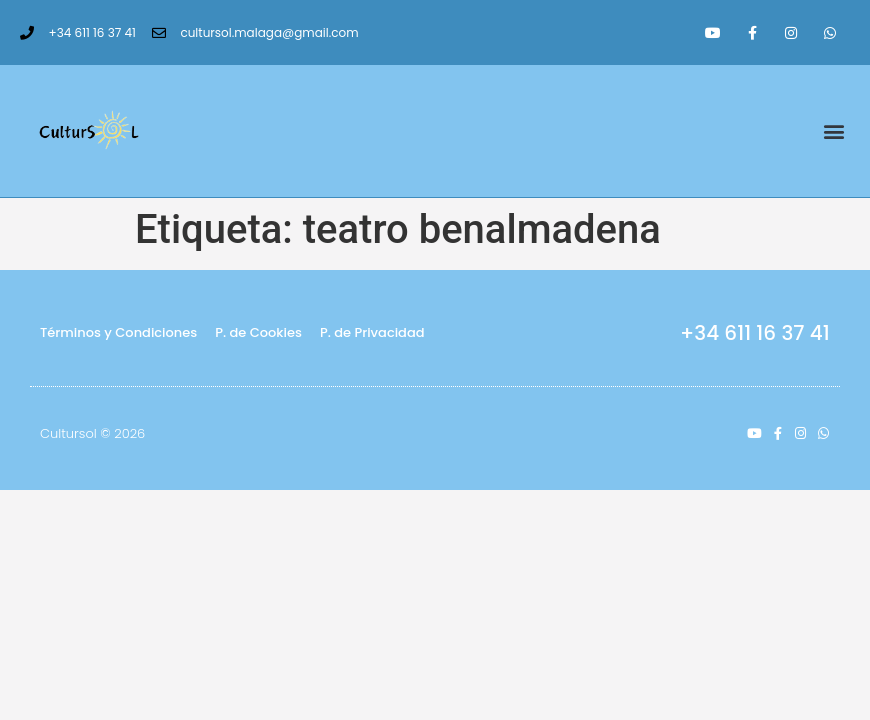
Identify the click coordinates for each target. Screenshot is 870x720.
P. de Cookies (258, 332)
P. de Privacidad (372, 332)
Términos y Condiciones (118, 332)
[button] (833, 131)
